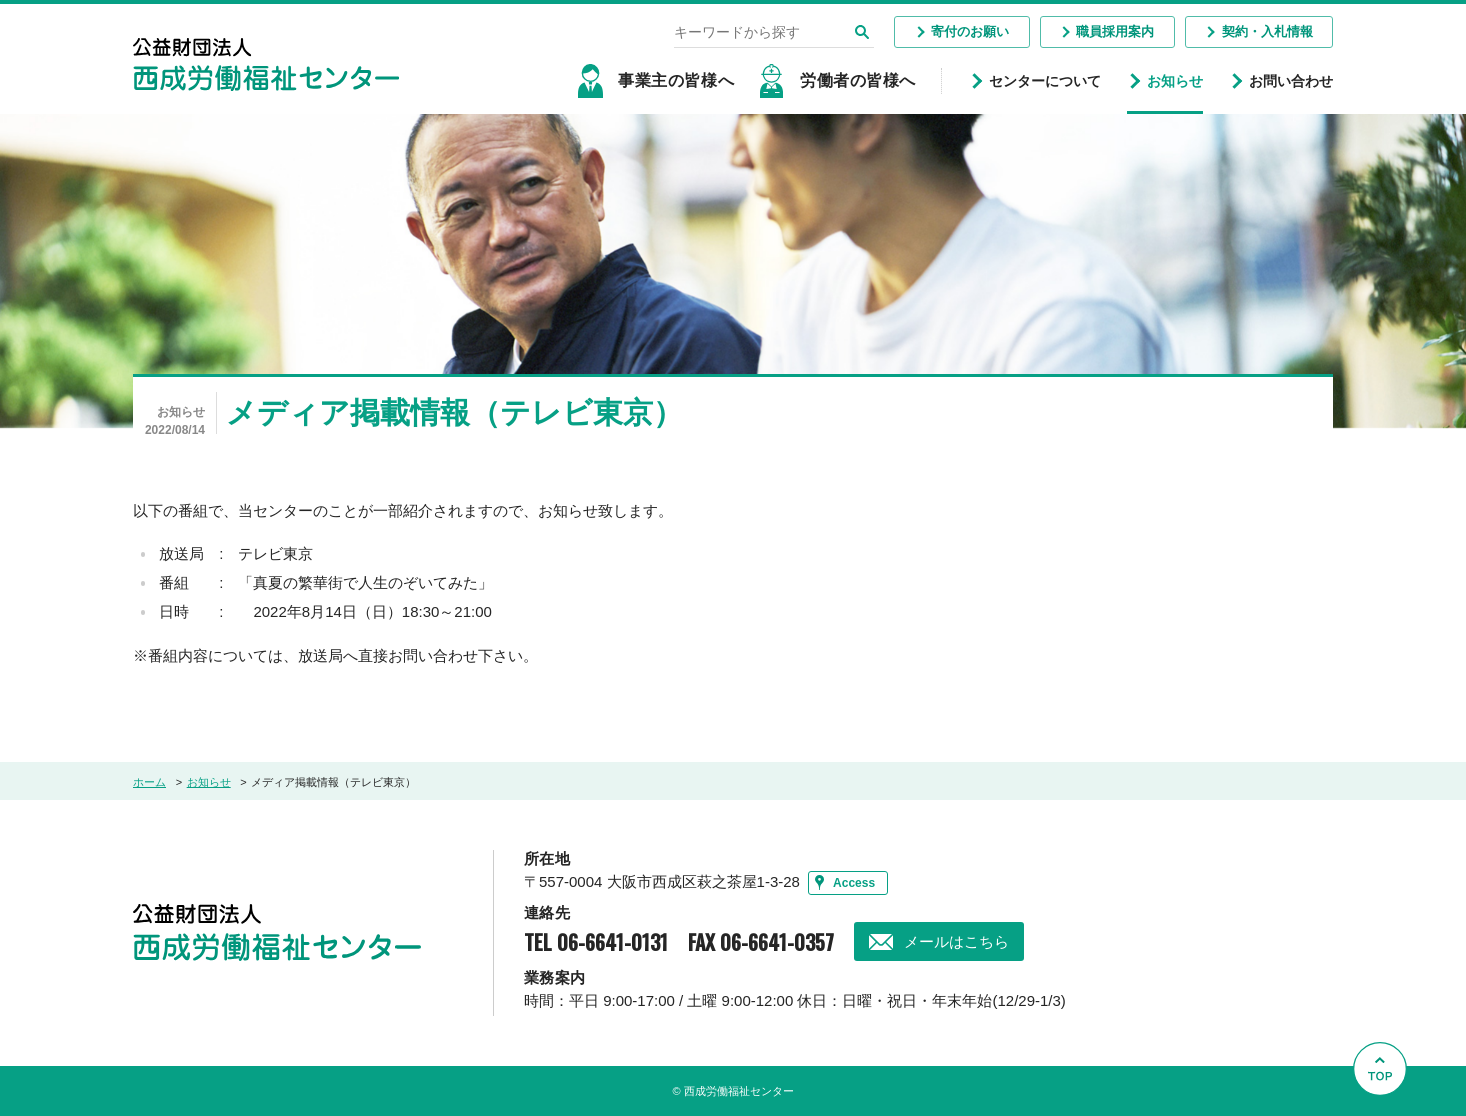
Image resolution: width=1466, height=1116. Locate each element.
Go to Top (1385, 1115)
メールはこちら (956, 941)
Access (854, 883)
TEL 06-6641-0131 (596, 942)
